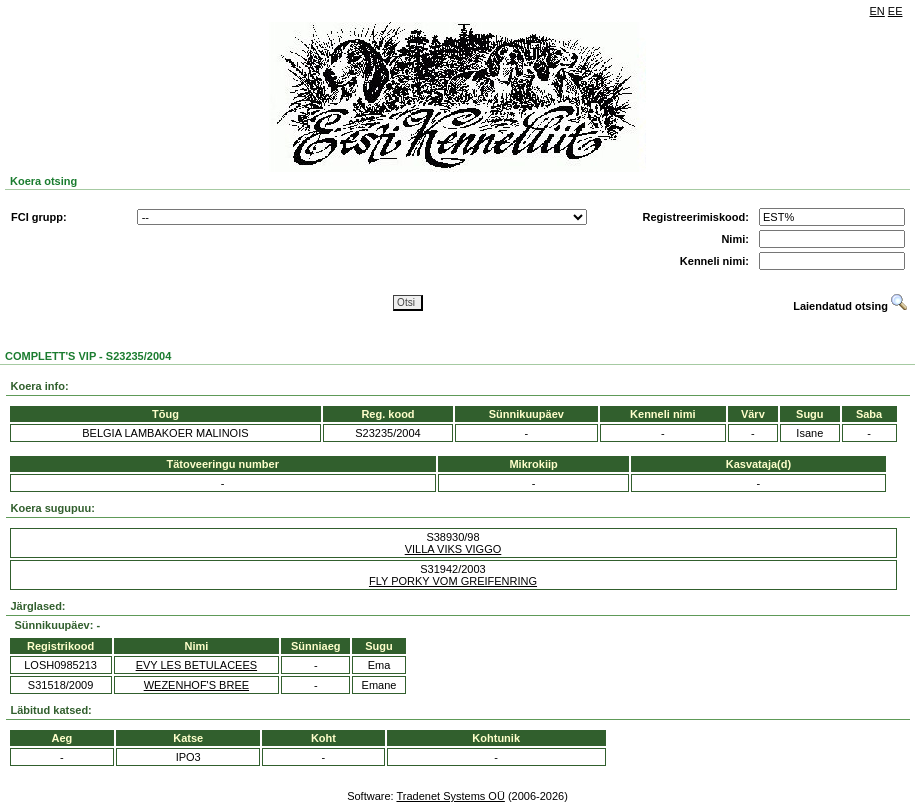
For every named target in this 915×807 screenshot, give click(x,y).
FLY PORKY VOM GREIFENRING (453, 581)
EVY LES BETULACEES (196, 665)
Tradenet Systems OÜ (450, 796)
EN (877, 11)
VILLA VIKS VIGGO (453, 549)
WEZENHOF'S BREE (196, 685)
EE (895, 11)
